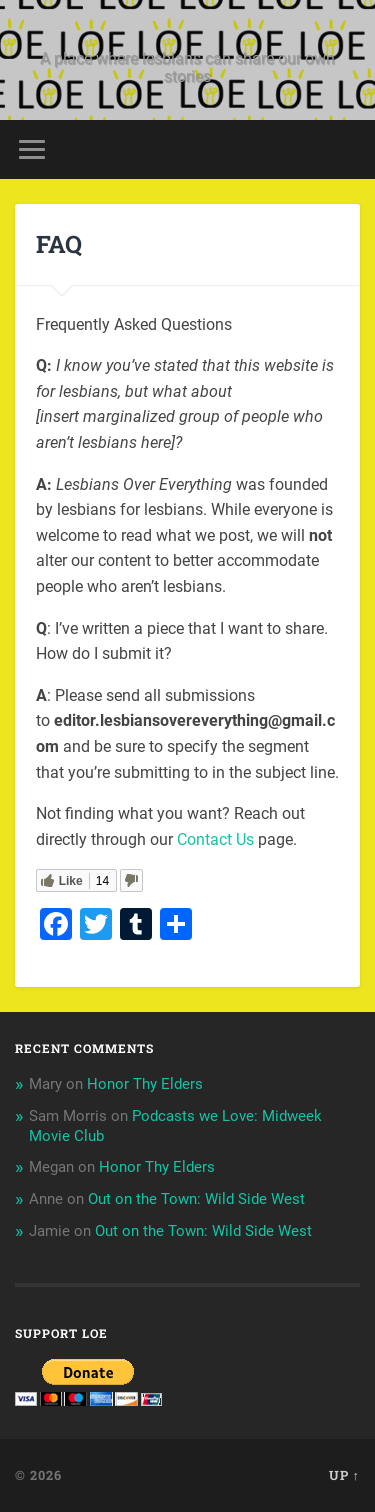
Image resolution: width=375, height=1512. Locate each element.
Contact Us (215, 839)
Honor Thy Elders (145, 1084)
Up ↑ (344, 1475)
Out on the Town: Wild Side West (196, 1199)
